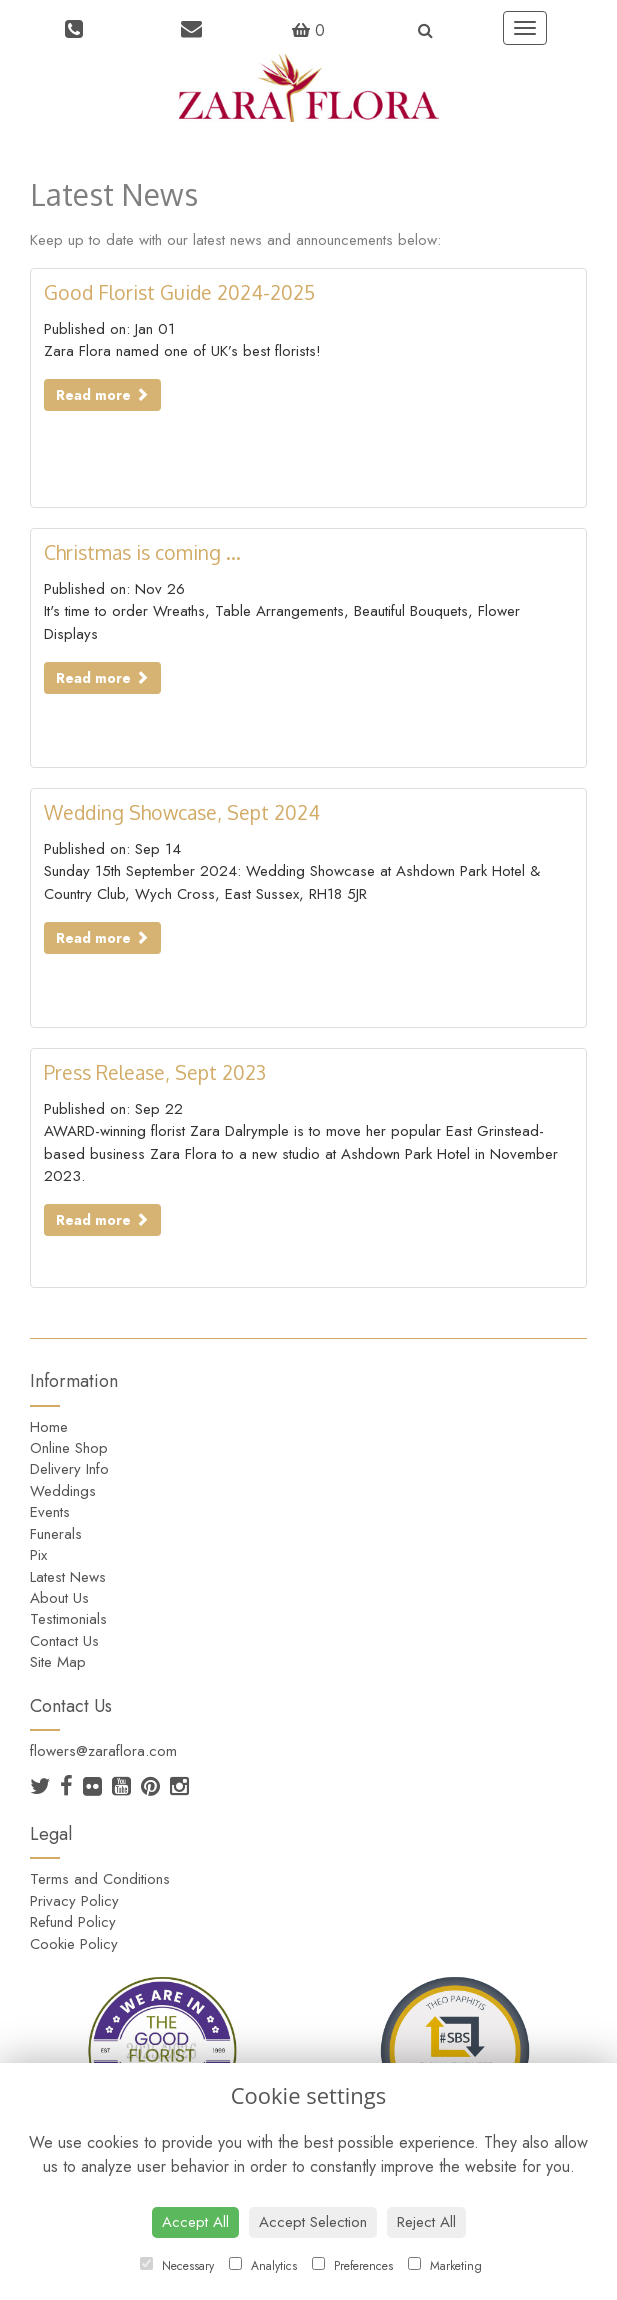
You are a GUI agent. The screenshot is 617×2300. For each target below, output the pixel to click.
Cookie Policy (74, 1944)
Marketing (445, 2266)
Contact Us (64, 1641)
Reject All (426, 2222)
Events (50, 1512)
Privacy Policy (74, 1901)
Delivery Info (69, 1469)
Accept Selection (313, 2222)
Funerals (56, 1534)
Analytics (263, 2266)
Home (49, 1427)
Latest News (68, 1577)
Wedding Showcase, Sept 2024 (182, 812)
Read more (102, 395)
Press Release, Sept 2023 (155, 1072)
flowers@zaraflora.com (103, 1751)
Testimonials (68, 1619)
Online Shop (69, 1448)
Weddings (63, 1491)
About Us (59, 1598)
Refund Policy (73, 1922)
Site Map (58, 1662)
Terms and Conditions (100, 1879)
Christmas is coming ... (142, 552)
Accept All (195, 2222)
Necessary (177, 2266)
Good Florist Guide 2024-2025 (179, 292)
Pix (38, 1555)
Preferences (352, 2266)
